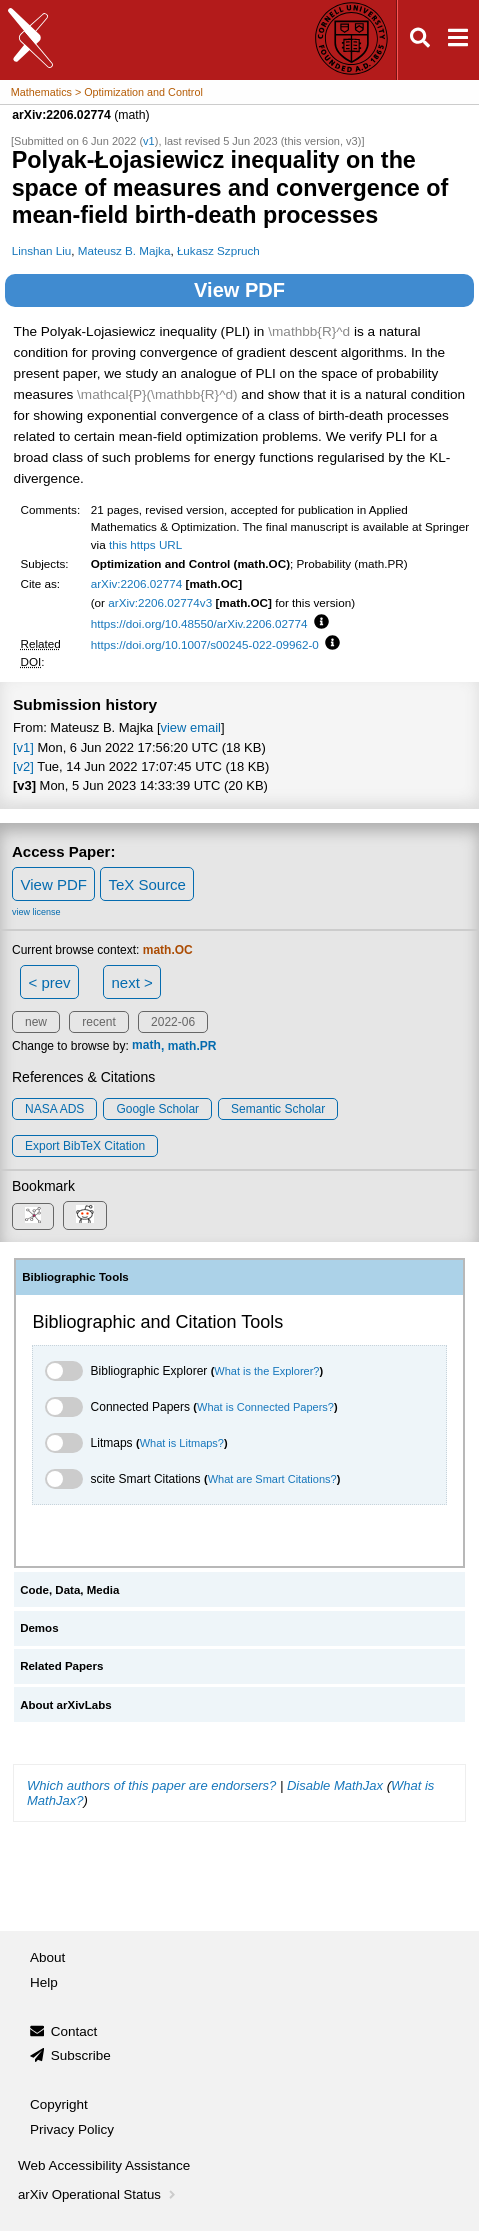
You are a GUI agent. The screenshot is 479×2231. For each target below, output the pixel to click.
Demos (39, 1628)
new (36, 1022)
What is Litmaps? (182, 1443)
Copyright (59, 2104)
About (47, 1957)
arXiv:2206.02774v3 (160, 602)
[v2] (23, 766)
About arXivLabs (66, 1705)
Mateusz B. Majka (124, 250)
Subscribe (81, 2055)
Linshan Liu (42, 250)
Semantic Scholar (278, 1109)
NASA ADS (54, 1109)
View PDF (239, 290)
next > (131, 982)
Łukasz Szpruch (218, 250)
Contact (74, 2031)
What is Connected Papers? (265, 1407)
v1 (149, 141)
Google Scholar (157, 1109)
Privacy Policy (72, 2129)
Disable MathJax (335, 1785)
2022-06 (173, 1022)
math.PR (192, 1046)
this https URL (145, 544)
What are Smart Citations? (272, 1479)
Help (44, 1982)
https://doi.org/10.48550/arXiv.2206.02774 (199, 623)
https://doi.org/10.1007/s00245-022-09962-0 (205, 644)
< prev (50, 982)
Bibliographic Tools (75, 1277)
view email (191, 727)
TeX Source (147, 884)
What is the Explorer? (266, 1371)
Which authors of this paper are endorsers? (151, 1785)
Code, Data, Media (69, 1590)
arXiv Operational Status (98, 2194)
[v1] (23, 747)
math (146, 1046)
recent (98, 1022)
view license (36, 912)
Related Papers (61, 1666)
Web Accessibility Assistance (104, 2165)
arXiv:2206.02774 (137, 583)
